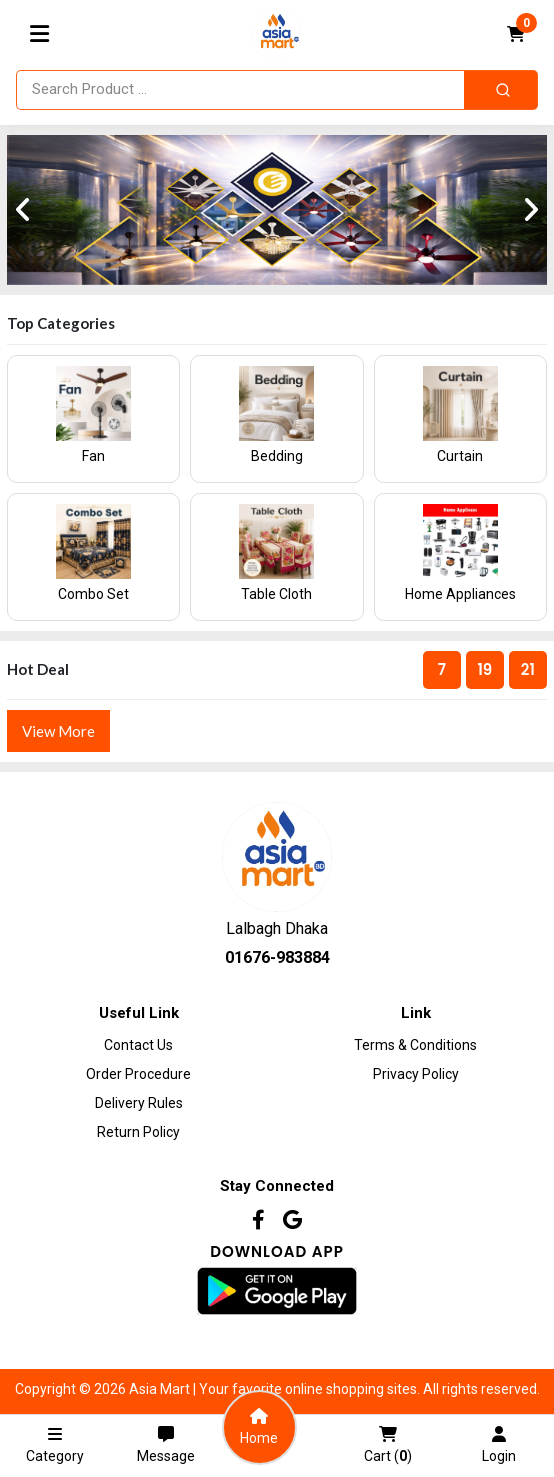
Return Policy (138, 1132)
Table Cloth (276, 594)
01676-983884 (277, 957)
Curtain (460, 456)
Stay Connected (277, 1186)
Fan (93, 456)
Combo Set (93, 594)
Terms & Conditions (415, 1045)
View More (58, 731)
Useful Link (139, 1013)
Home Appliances (460, 594)
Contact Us (138, 1045)
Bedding (277, 456)
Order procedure (138, 1074)
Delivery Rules (139, 1103)
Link (416, 1013)
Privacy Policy (416, 1074)
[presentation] (23, 210)
